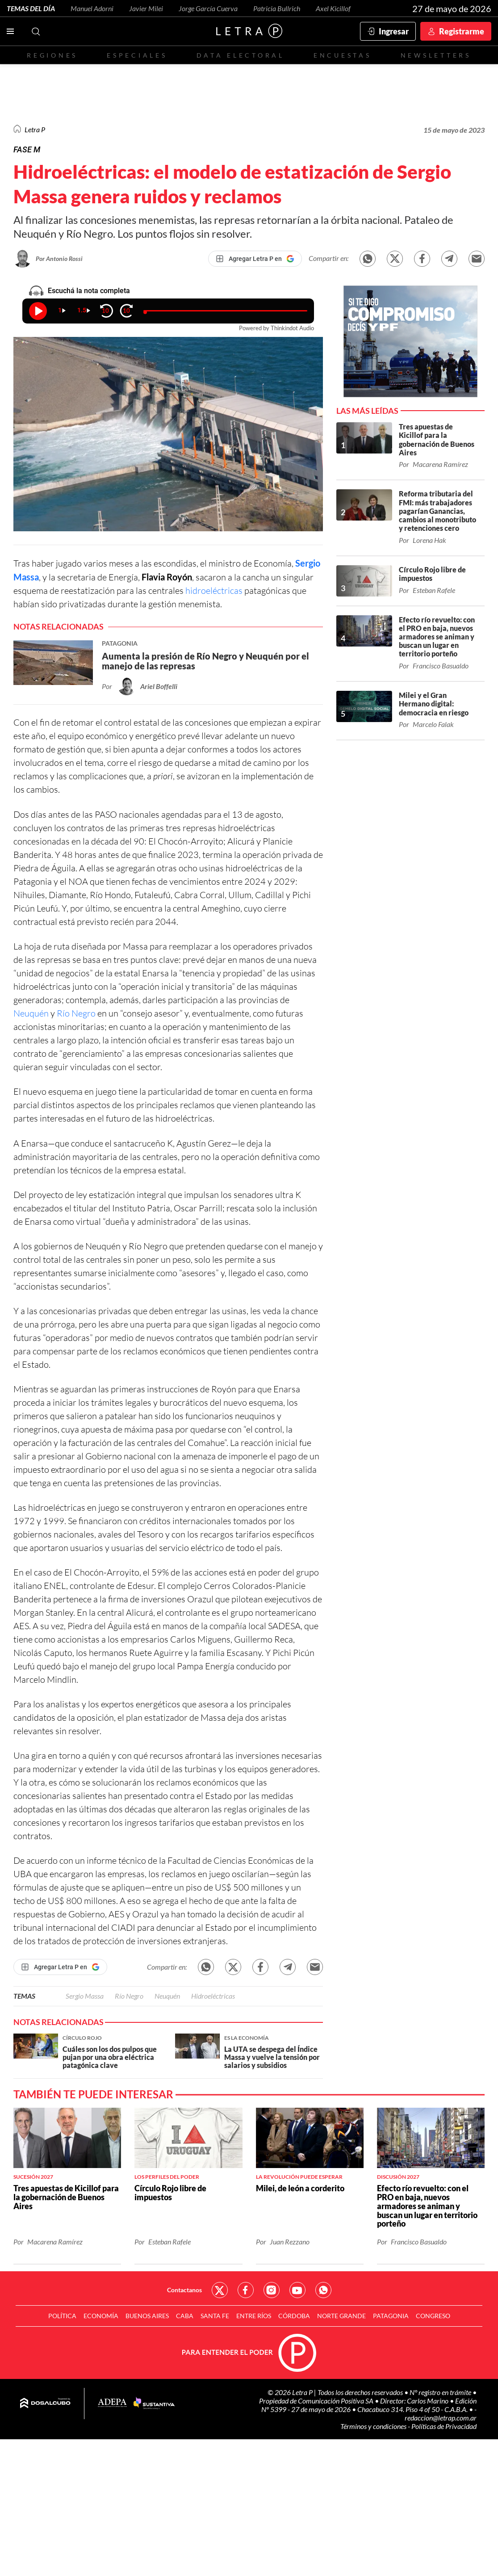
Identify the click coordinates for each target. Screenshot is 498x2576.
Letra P (35, 129)
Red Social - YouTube (297, 2290)
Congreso (433, 2316)
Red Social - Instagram (271, 2290)
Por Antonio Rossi (59, 258)
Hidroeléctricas (213, 1996)
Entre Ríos (253, 2316)
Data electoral (241, 55)
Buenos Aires (147, 2316)
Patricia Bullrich (276, 8)
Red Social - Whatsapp (323, 2290)
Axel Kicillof (333, 8)
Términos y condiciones (374, 2426)
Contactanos (184, 2290)
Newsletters (436, 55)
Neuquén (31, 1013)
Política (62, 2316)
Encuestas (343, 55)
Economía (101, 2316)
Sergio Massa (85, 1996)
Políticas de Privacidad (444, 2426)
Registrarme (461, 31)
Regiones (52, 55)
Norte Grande (341, 2316)
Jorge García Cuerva (208, 8)
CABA (184, 2316)
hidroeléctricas (214, 590)
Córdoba (294, 2316)
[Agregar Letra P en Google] (255, 259)
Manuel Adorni (92, 8)
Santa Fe (215, 2316)
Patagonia (391, 2316)
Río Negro (76, 1013)
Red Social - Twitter (219, 2290)
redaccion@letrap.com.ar (441, 2417)
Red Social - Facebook (245, 2290)
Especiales (137, 55)
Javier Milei (146, 8)
